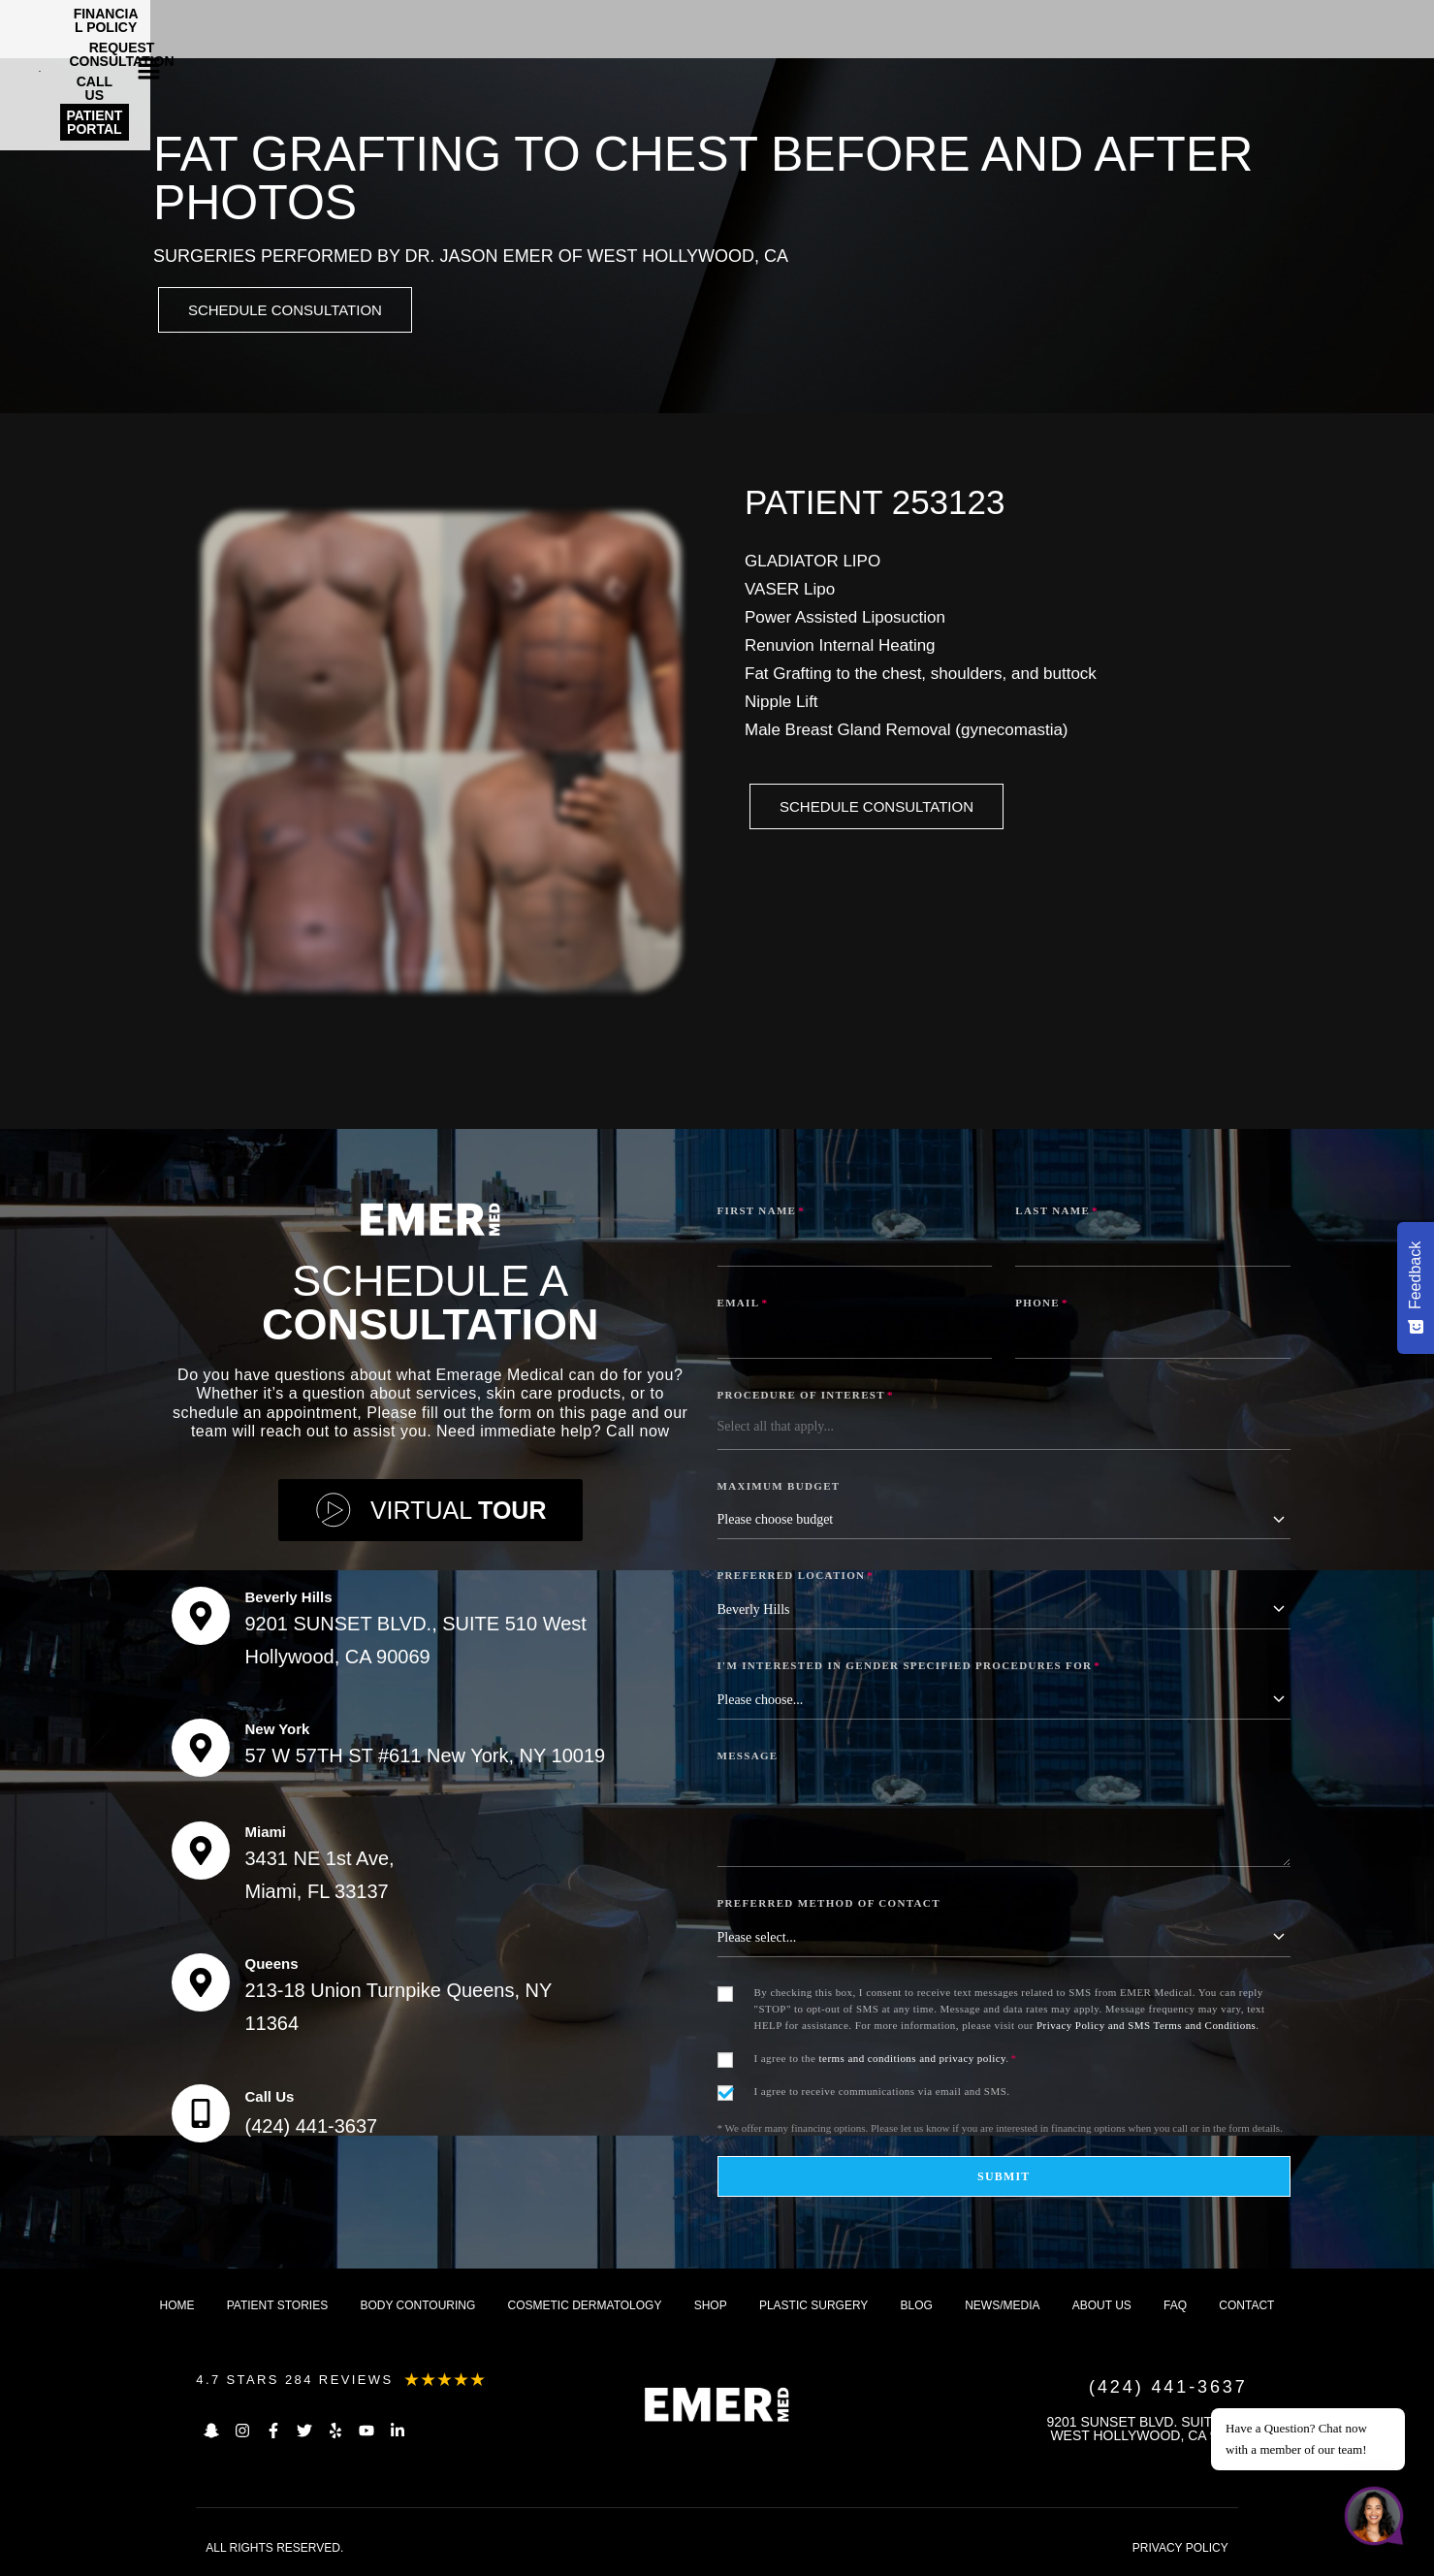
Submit (1004, 2179)
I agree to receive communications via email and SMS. (882, 2094)
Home (177, 2308)
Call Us (269, 2099)
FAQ (1175, 2308)
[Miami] (201, 1853)
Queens (271, 1966)
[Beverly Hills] (201, 1619)
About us (1101, 2308)
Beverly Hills (288, 1600)
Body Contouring (417, 2308)
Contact (1246, 2308)
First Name (761, 1213)
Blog (917, 2308)
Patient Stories (277, 2308)
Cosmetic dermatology (585, 2308)
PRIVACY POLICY (1180, 2551)
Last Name (1057, 1213)
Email (743, 1305)
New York (276, 1731)
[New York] (201, 1751)
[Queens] (201, 1985)
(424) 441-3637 (310, 2129)
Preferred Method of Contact (828, 1906)
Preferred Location (796, 1578)
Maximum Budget (779, 1489)
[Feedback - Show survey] (1415, 1288)
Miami (265, 1834)
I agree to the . (885, 2061)
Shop (710, 2308)
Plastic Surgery (813, 2308)
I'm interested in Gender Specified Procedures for (909, 1668)
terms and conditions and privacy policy (912, 2061)
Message (748, 1758)
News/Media (1002, 2308)
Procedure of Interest (805, 1397)
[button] (1379, 24)
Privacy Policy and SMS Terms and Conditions (1146, 2028)
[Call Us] (201, 2116)
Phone (1041, 1305)
